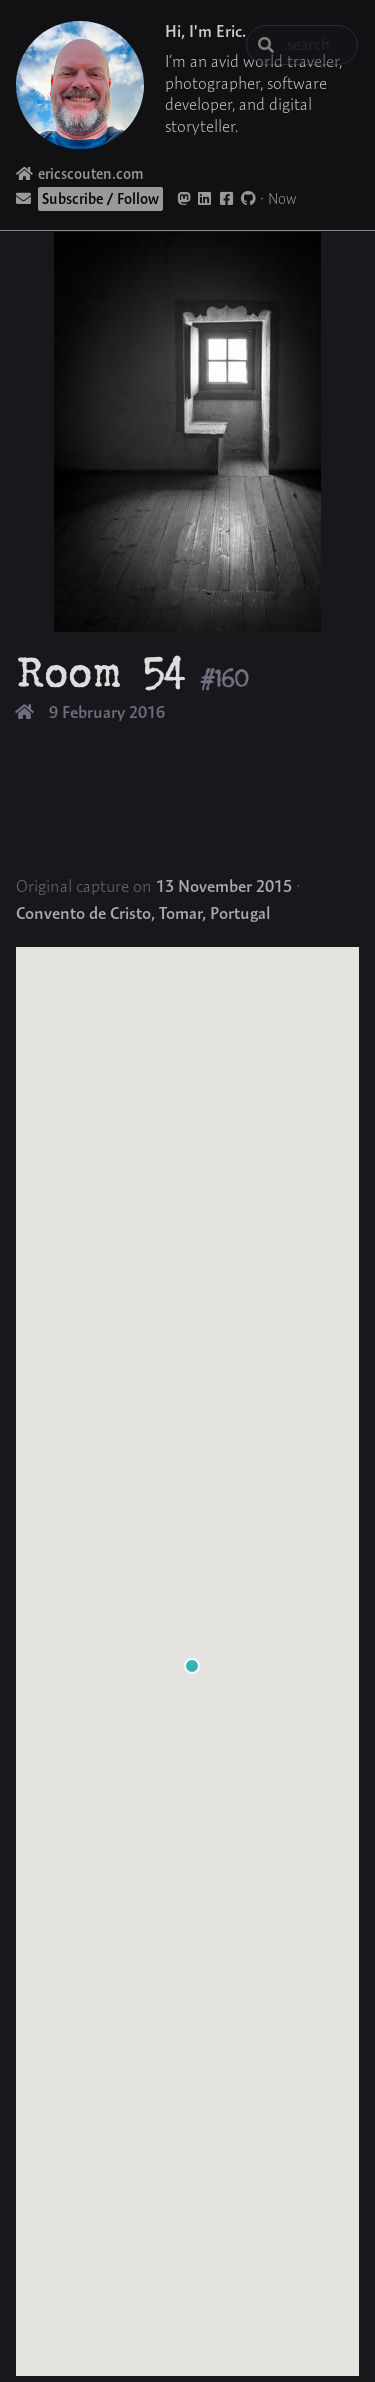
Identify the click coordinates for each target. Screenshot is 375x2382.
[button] (192, 1666)
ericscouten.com (80, 173)
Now (282, 198)
